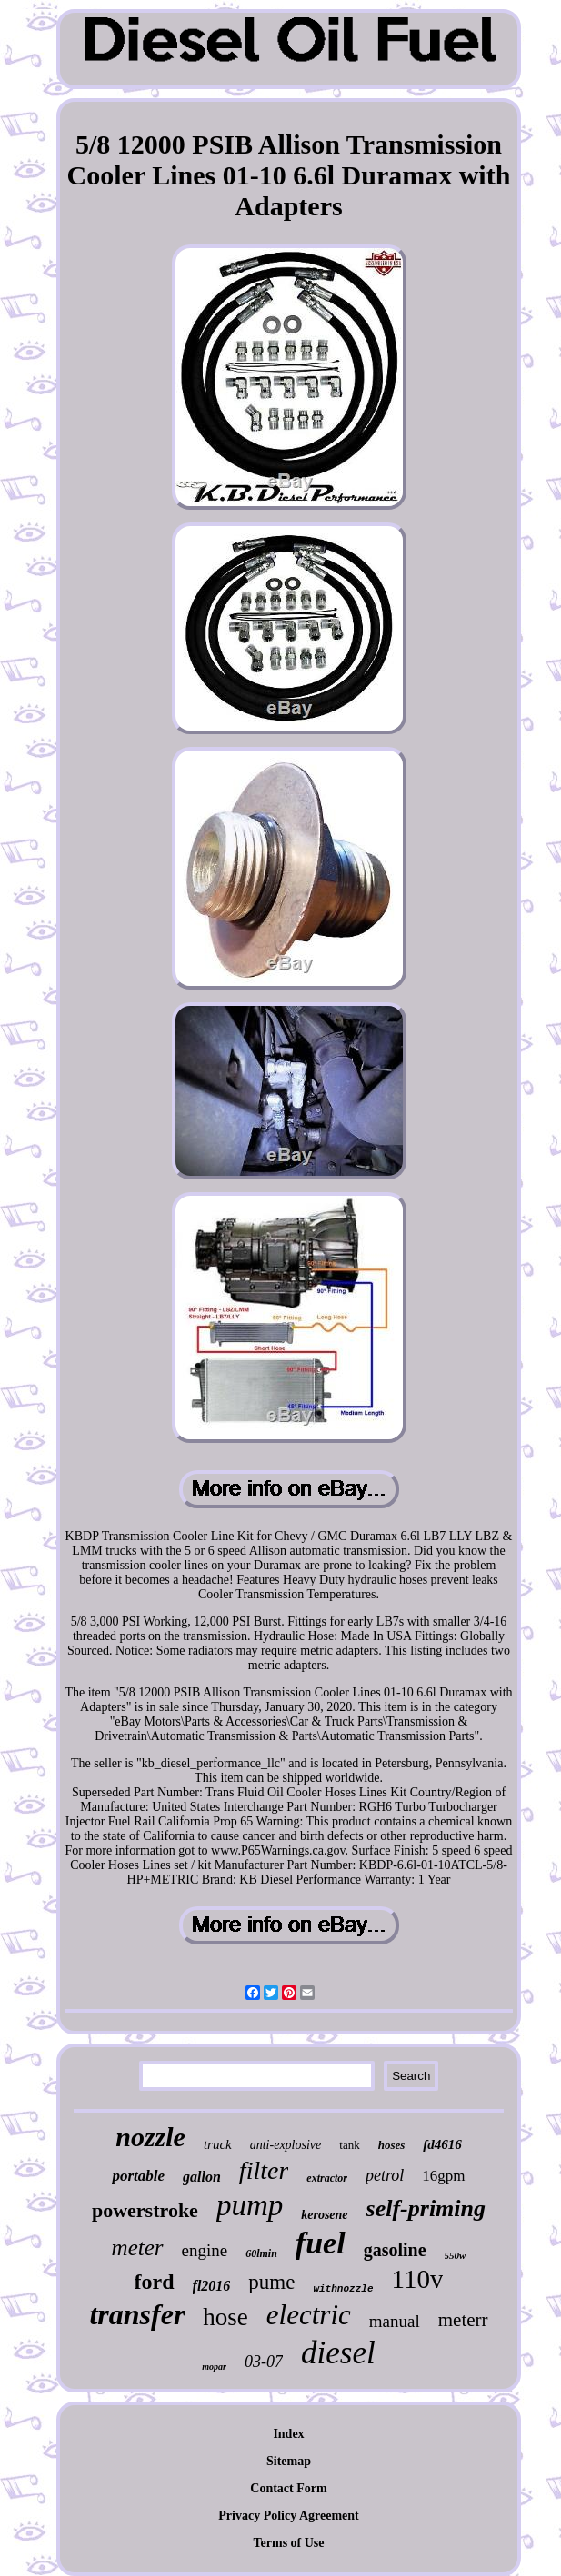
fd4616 (442, 2144)
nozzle (150, 2137)
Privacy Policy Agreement (288, 2515)
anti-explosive (286, 2145)
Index (288, 2434)
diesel (338, 2353)
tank (349, 2145)
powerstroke (145, 2210)
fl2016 (212, 2285)
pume (271, 2282)
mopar (214, 2367)
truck (218, 2144)
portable (138, 2175)
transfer (137, 2314)
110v (417, 2278)
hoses (392, 2145)
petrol (385, 2175)
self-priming (426, 2208)
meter (138, 2247)
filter (263, 2170)
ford (155, 2281)
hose (225, 2317)
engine (205, 2250)
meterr (463, 2320)
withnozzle (343, 2288)
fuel (321, 2243)
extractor (326, 2178)
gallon (202, 2176)
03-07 (264, 2361)
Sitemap (288, 2461)
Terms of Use (288, 2543)
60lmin (261, 2253)
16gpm (443, 2175)
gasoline (395, 2250)
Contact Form (288, 2488)
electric (308, 2315)
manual (394, 2321)
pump (249, 2205)
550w (455, 2255)
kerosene (324, 2215)
